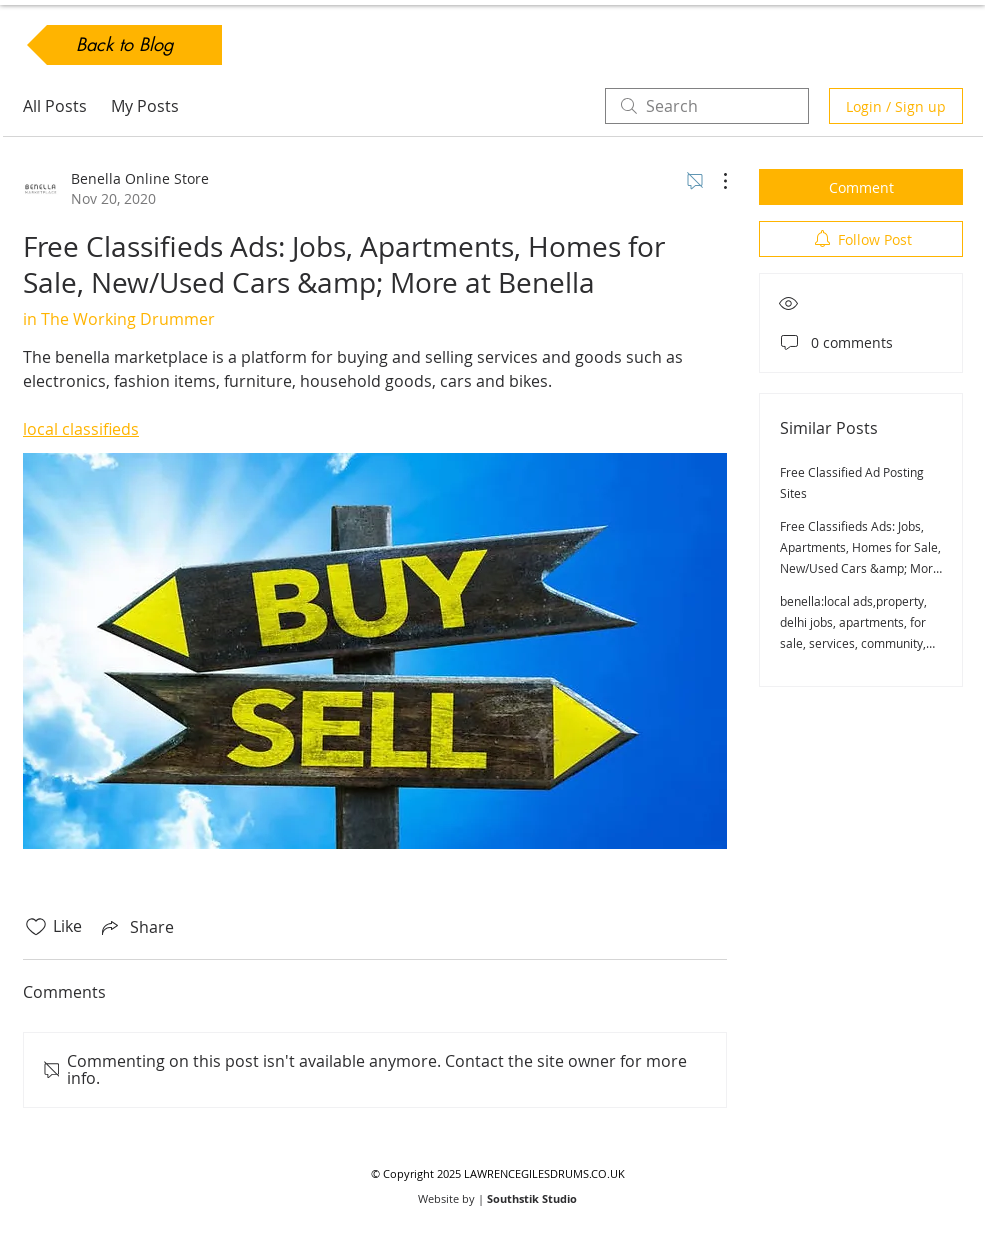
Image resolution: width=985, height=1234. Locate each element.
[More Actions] (715, 181)
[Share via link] (136, 927)
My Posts (145, 106)
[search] (707, 106)
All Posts (55, 106)
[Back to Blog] (124, 45)
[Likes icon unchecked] (36, 927)
